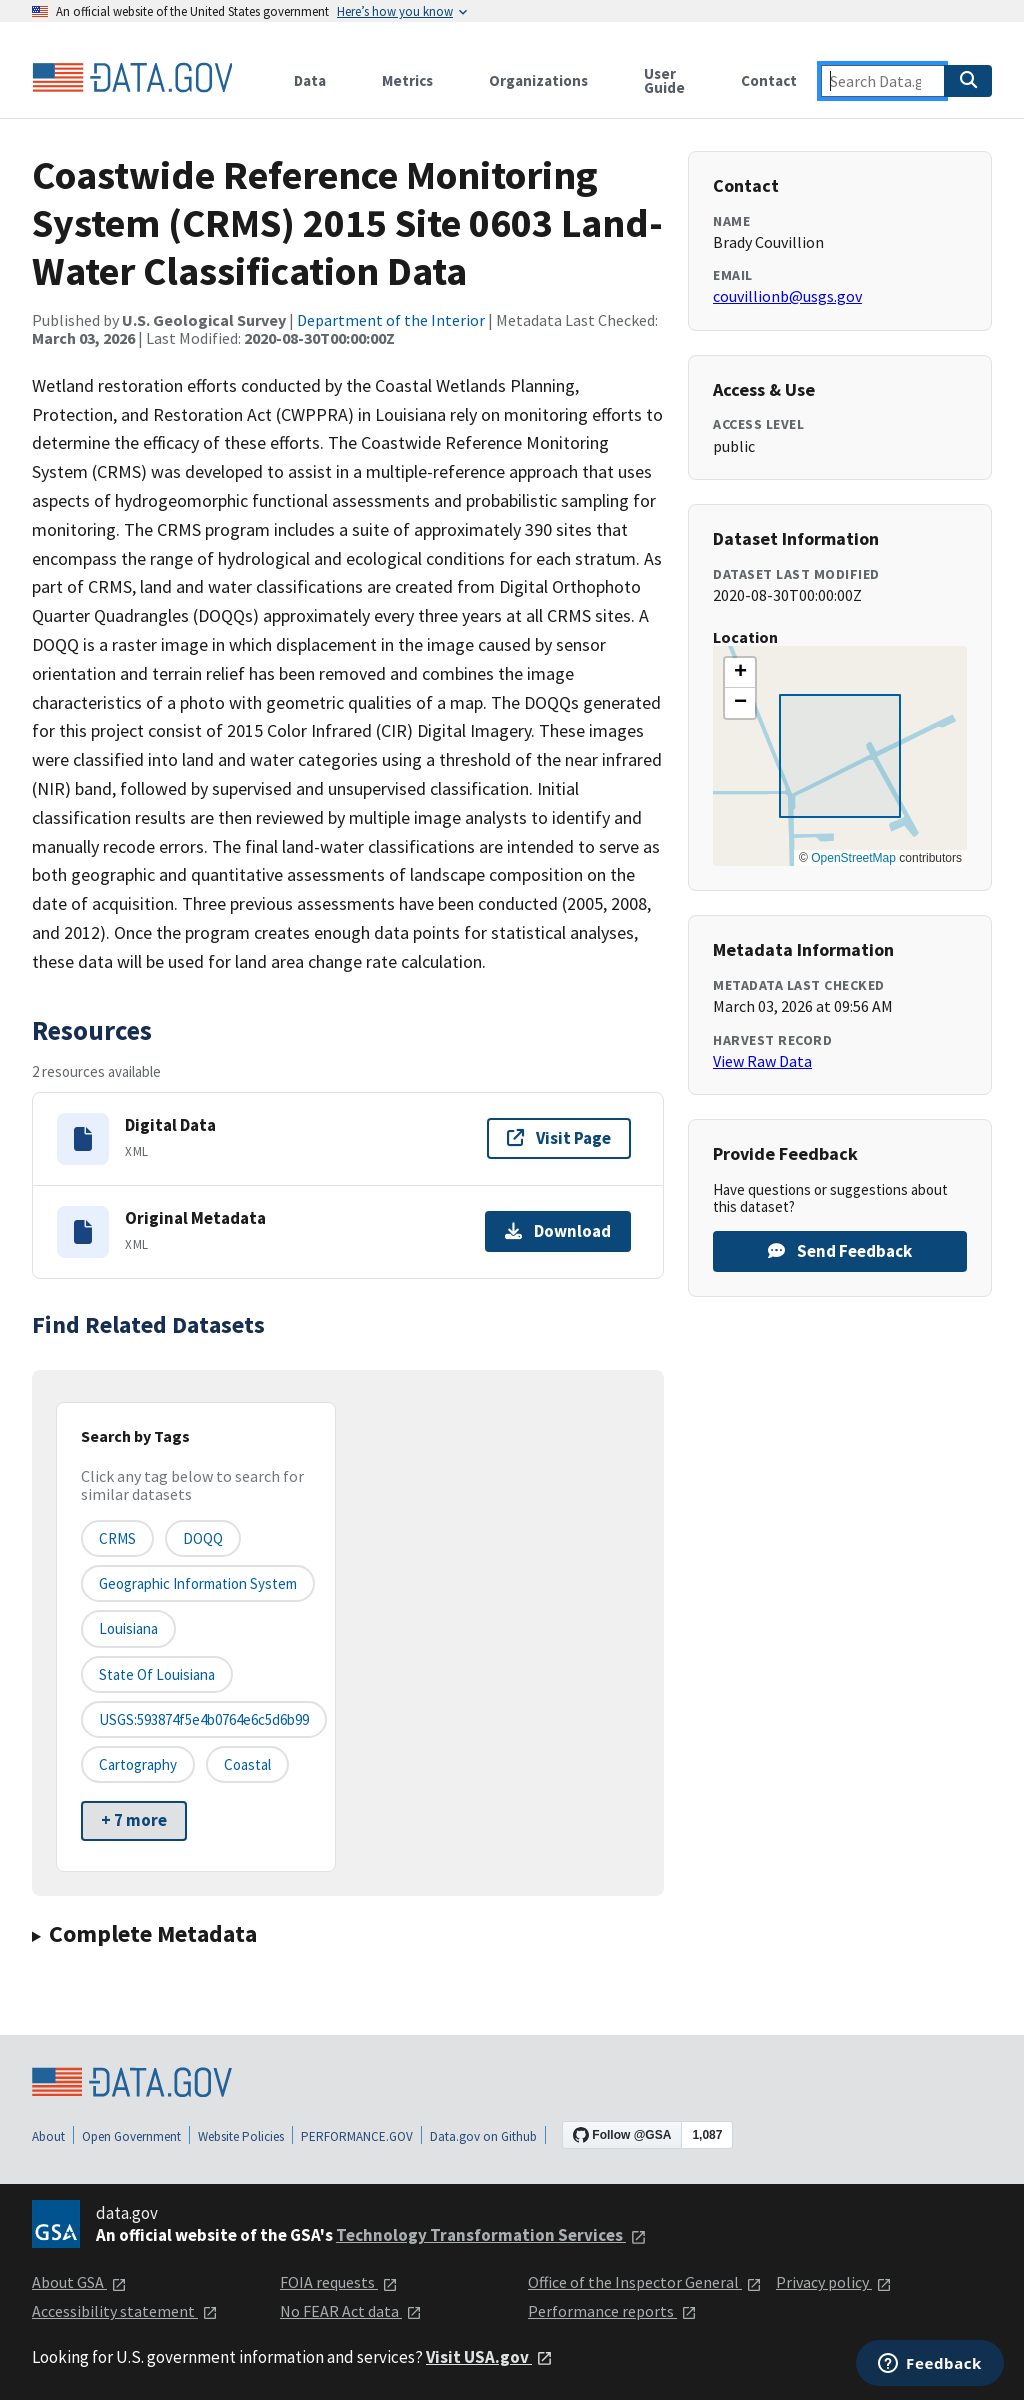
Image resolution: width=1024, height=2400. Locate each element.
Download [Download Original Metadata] (558, 1231)
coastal (247, 1764)
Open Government (131, 2136)
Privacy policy (834, 2282)
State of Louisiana (157, 1674)
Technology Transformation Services (491, 2235)
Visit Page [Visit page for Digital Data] (559, 1138)
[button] (740, 673)
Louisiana (128, 1628)
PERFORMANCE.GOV (357, 2136)
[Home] (132, 78)
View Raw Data (762, 1061)
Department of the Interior (391, 320)
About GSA (79, 2282)
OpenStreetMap (853, 858)
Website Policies (241, 2136)
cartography (138, 1764)
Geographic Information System (198, 1583)
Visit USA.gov (489, 2357)
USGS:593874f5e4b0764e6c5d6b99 (204, 1719)
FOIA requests (339, 2282)
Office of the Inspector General (645, 2282)
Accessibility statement (125, 2311)
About (48, 2136)
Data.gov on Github (483, 2136)
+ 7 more (134, 1820)
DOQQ (203, 1538)
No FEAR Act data (351, 2311)
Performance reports (612, 2311)
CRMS (117, 1538)
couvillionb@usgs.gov (787, 296)
